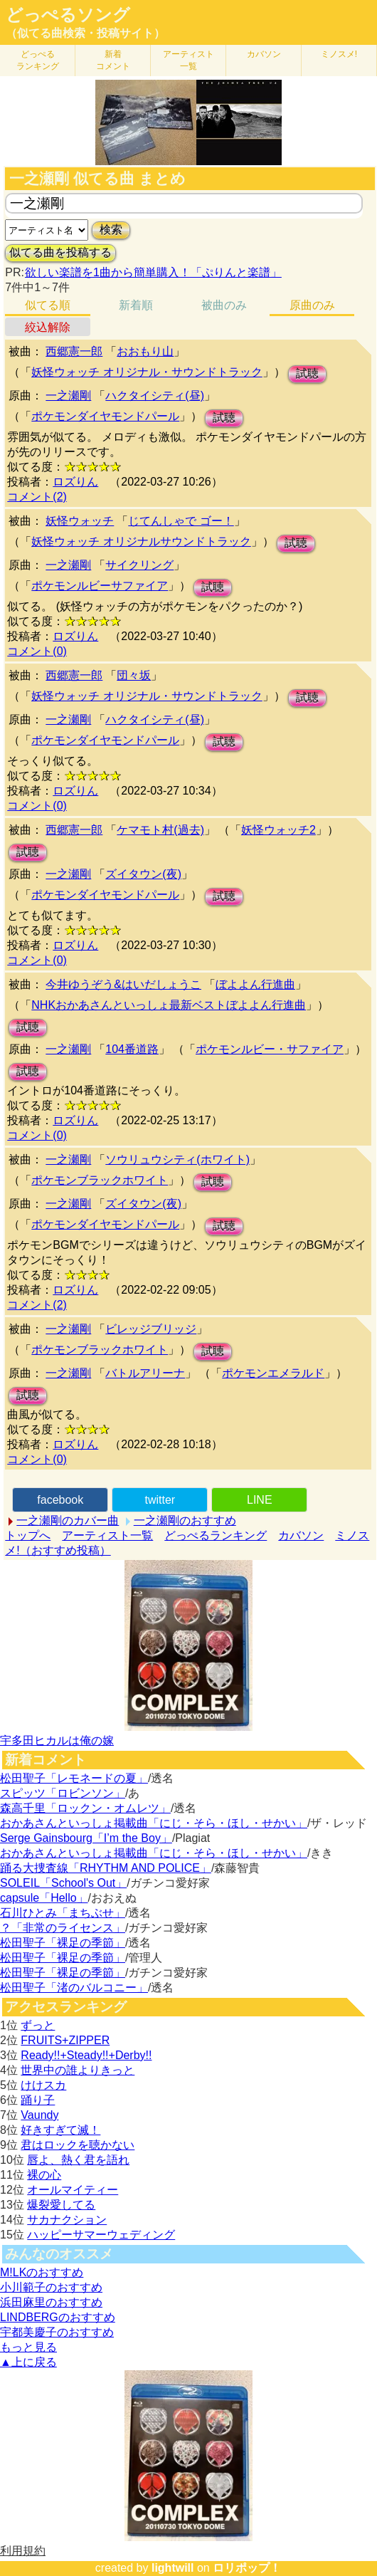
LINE (259, 1500)
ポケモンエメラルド (273, 1373)
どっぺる (37, 60)
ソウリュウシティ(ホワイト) (177, 1159)
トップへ (28, 1535)
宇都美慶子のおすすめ (57, 2332)
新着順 (136, 305)
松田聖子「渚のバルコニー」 (74, 1987)
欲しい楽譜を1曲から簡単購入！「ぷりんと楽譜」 (153, 272)
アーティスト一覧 (107, 1535)
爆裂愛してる (61, 2205)
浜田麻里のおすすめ (51, 2302)
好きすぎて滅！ (60, 2130)
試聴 (307, 373)
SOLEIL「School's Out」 (63, 1883)
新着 (113, 60)
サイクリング (139, 565)
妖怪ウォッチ (80, 521)
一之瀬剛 (68, 395)
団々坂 (134, 675)
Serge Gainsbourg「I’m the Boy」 (86, 1838)
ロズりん (75, 482)
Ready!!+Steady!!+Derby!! (86, 2055)
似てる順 (47, 305)
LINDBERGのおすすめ (57, 2317)
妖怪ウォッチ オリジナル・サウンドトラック (146, 372)
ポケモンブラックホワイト (99, 1180)
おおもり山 (145, 351)
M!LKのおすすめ (41, 2272)
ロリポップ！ (247, 2568)
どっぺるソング (68, 15)
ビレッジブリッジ (150, 1329)
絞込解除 (47, 327)
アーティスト (188, 60)
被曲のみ (224, 305)
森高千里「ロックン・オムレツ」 (85, 1808)
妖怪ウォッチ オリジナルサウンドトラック (140, 541)
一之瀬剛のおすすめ (185, 1520)
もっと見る (28, 2347)
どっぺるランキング (215, 1535)
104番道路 (132, 1049)
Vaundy (39, 2115)
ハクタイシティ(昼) (154, 395)
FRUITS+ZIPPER (65, 2040)
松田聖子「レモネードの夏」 (74, 1778)
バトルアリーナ (145, 1373)
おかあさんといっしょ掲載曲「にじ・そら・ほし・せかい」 (153, 1823)
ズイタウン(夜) (143, 874)
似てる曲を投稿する (60, 252)
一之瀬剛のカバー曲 (67, 1520)
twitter (159, 1500)
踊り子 (38, 2100)
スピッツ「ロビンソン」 (62, 1793)
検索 (111, 230)
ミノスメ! (339, 54)
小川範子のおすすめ (51, 2287)
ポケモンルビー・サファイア (270, 1049)
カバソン (264, 54)
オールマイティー (72, 2190)
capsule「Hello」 (44, 1898)
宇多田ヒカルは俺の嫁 (57, 1740)
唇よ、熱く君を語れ (78, 2160)
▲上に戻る (28, 2362)
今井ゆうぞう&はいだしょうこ (123, 984)
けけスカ (43, 2085)
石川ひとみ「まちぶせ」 (62, 1913)
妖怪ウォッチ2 (278, 830)
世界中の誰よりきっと (77, 2070)
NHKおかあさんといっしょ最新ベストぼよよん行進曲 (168, 1005)
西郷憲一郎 (74, 351)
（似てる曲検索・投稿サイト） (85, 33)
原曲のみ (312, 305)
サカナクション (67, 2220)
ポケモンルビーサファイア (99, 586)
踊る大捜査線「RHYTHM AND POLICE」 (105, 1868)
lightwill (173, 2568)
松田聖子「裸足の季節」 (62, 1943)
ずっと (38, 2025)
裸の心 (44, 2175)
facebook (60, 1500)
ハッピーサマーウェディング (101, 2235)
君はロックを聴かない (77, 2145)
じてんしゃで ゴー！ (180, 521)
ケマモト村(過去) (160, 830)
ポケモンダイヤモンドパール (105, 416)
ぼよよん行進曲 (255, 984)
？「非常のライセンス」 (62, 1928)
